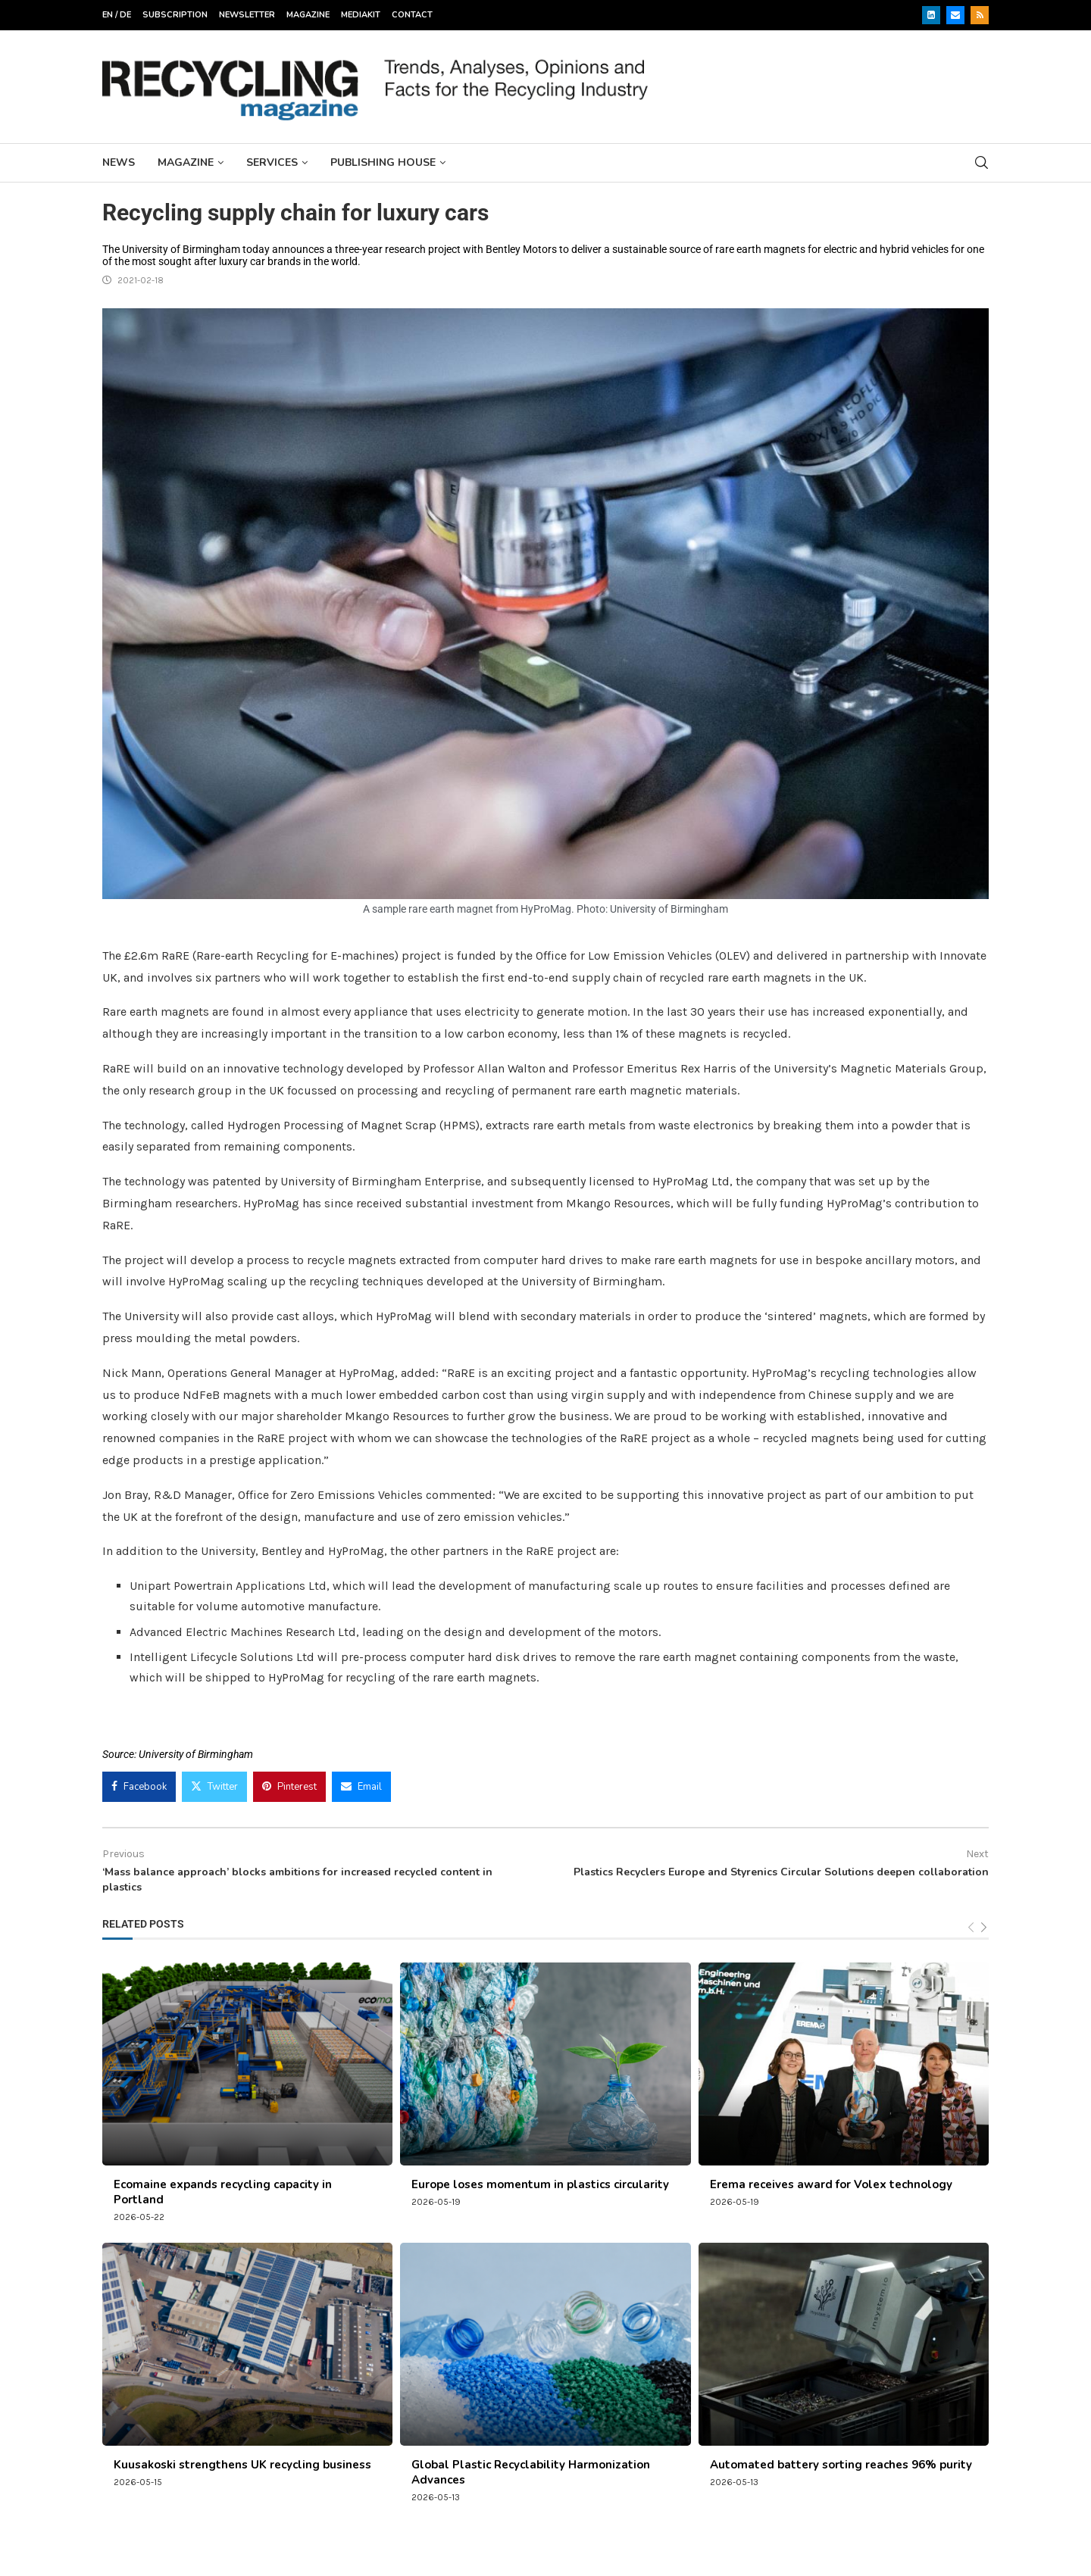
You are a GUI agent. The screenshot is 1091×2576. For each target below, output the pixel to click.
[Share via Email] (361, 1787)
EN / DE (116, 14)
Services (272, 162)
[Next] (984, 1928)
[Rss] (980, 15)
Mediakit (360, 14)
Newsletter (247, 14)
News (118, 162)
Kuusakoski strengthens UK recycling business (242, 2464)
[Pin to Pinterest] (289, 1787)
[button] (33, 2542)
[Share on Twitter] (214, 1787)
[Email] (955, 15)
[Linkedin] (931, 15)
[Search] (981, 162)
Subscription (175, 14)
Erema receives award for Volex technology (831, 2184)
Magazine (308, 14)
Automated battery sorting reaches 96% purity (841, 2464)
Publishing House (383, 162)
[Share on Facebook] (139, 1787)
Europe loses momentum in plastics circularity (540, 2184)
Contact (412, 14)
